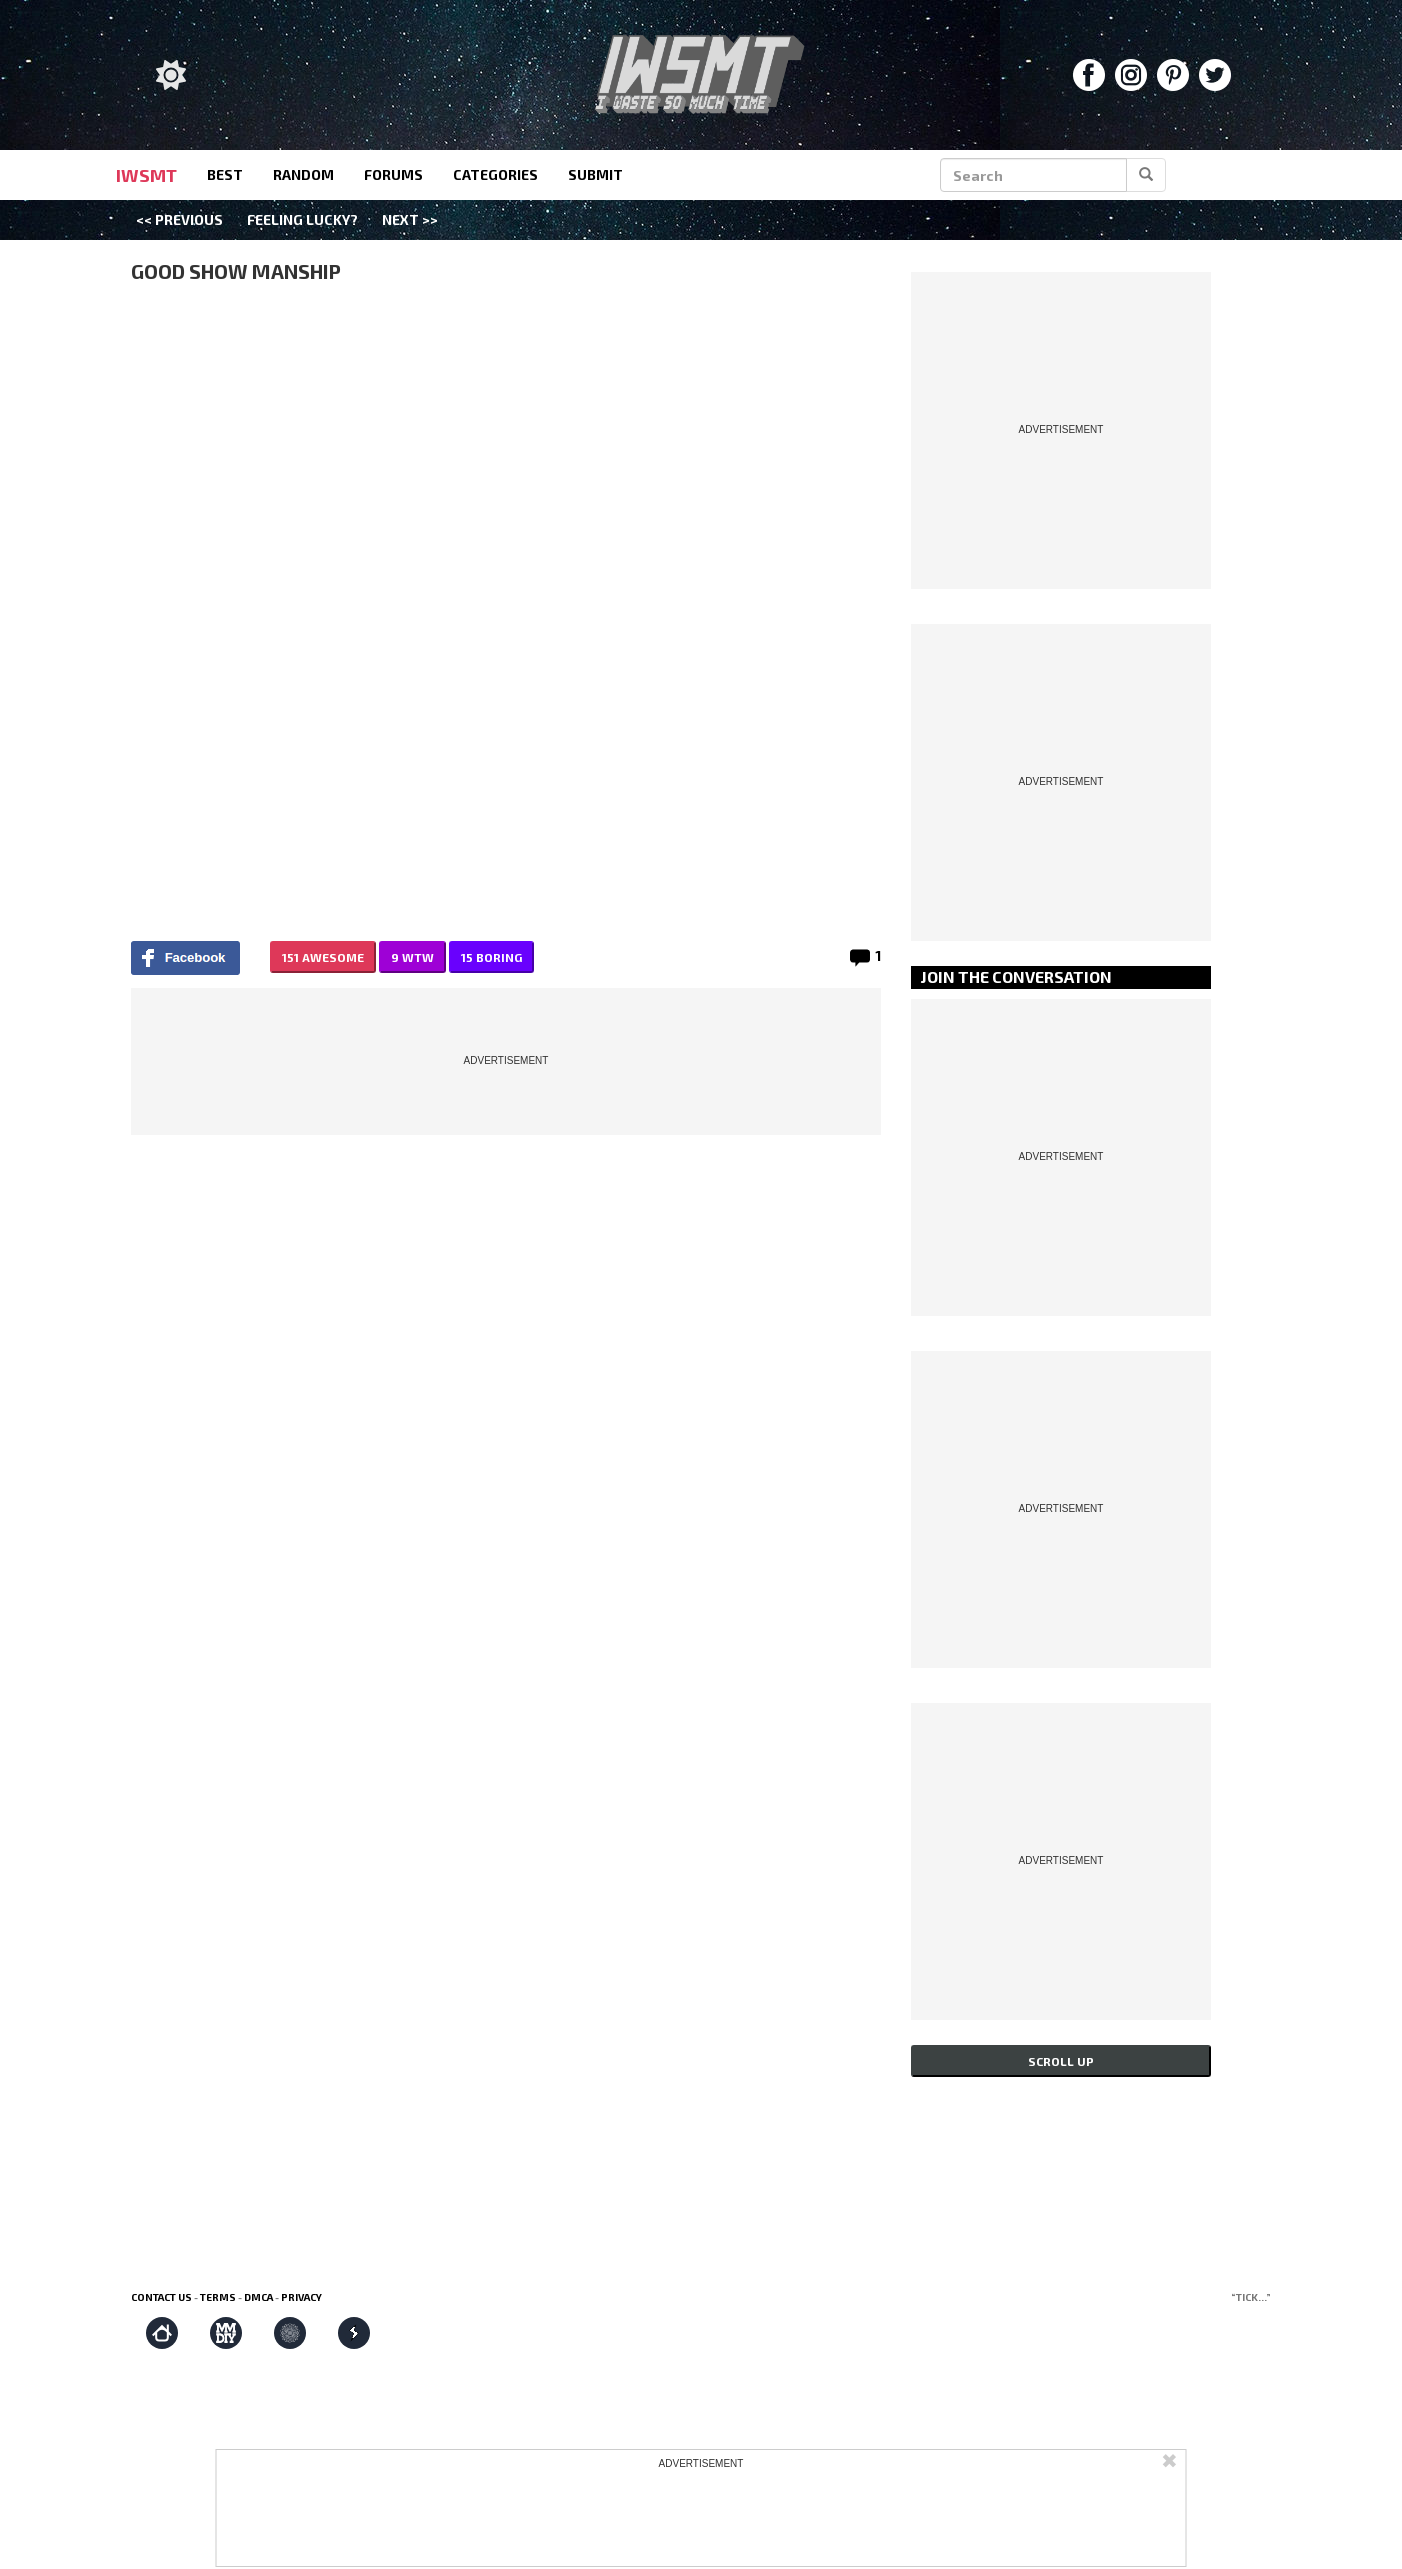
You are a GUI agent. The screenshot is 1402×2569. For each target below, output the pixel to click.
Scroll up (1061, 2061)
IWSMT (146, 175)
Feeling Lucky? (302, 219)
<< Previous (179, 219)
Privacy (301, 2297)
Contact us (161, 2297)
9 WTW (412, 957)
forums (393, 174)
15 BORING (491, 957)
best (225, 174)
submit (595, 174)
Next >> (410, 219)
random (303, 174)
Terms (218, 2297)
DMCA (258, 2297)
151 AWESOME (323, 957)
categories (495, 174)
